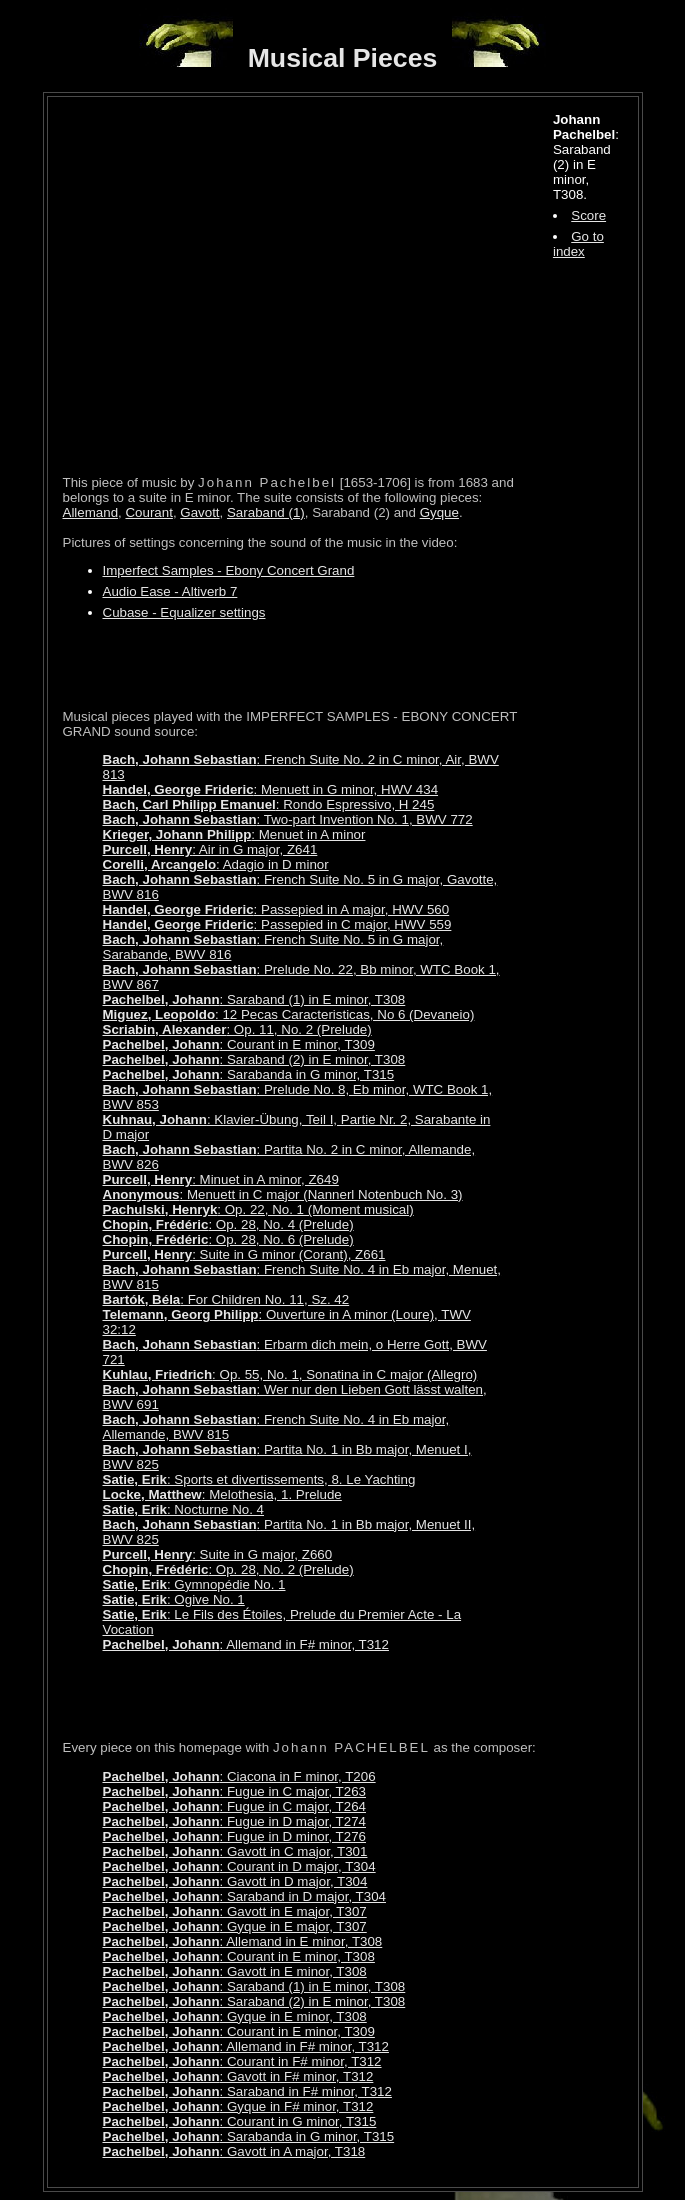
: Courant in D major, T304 (239, 1866)
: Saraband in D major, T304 (244, 1896)
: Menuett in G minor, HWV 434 (271, 789)
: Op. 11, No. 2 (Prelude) (237, 1029)
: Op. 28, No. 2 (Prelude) (228, 1569)
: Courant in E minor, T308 (239, 1956)
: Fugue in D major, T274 (234, 1821)
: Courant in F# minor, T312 (242, 2061)
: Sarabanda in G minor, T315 (249, 1074)
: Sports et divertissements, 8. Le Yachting (259, 1479)
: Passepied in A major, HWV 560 (276, 909)
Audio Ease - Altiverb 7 (170, 591)
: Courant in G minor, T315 (240, 2121)
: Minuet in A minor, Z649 (221, 1179)
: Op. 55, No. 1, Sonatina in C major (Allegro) (290, 1374)
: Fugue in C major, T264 (234, 1806)
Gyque (439, 512)
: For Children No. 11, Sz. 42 (226, 1299)
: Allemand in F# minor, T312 (246, 1644)
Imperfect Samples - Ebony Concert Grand (229, 570)
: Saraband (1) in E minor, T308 (254, 999)
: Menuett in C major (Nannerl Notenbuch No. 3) (283, 1194)
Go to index (578, 244)
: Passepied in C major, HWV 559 (277, 924)
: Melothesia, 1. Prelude (222, 1494)
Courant (148, 512)
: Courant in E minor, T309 (239, 1044)
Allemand (91, 512)
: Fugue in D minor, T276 (234, 1836)
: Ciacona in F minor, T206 (239, 1776)
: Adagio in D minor (216, 864)
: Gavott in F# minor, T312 (238, 2076)
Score (588, 215)
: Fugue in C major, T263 (234, 1791)
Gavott (199, 512)
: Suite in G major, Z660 (218, 1554)
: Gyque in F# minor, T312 (238, 2106)
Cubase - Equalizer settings (184, 612)
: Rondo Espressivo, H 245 (269, 804)
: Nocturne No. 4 (184, 1509)
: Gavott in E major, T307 (235, 1911)
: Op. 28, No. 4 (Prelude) (228, 1224)
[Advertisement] (297, 664)
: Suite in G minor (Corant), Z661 (244, 1254)
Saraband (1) (266, 512)
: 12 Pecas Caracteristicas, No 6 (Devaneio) (289, 1014)
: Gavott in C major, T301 (235, 1851)
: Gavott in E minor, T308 (235, 1971)
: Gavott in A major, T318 (234, 2151)
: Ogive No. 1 (174, 1599)
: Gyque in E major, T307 (235, 1926)
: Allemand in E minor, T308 (243, 1941)
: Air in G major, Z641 (210, 849)
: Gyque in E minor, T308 (235, 2016)
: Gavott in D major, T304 (235, 1881)
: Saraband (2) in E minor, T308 (254, 1059)
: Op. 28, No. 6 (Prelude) (228, 1239)
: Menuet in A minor (234, 834)
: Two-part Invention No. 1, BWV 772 (288, 819)
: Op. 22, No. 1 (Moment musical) (258, 1209)
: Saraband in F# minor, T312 (247, 2091)
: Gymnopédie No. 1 (194, 1584)
